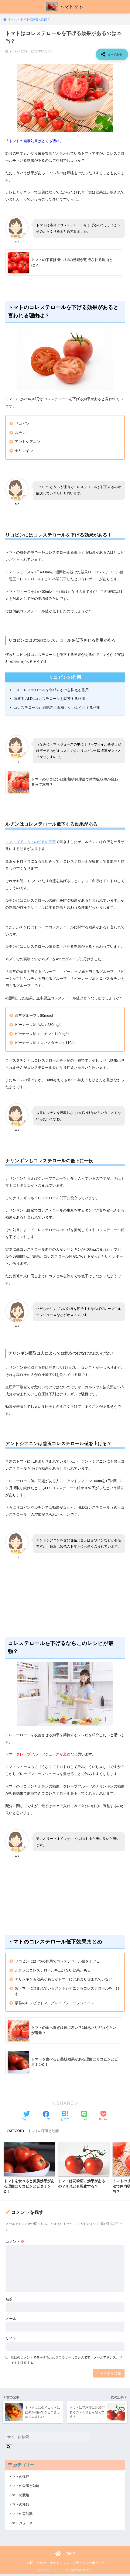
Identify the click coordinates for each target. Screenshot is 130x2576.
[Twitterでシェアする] (26, 2117)
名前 (11, 2300)
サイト (11, 2339)
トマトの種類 (19, 2506)
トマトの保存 (19, 2477)
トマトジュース (21, 2525)
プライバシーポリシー (89, 2564)
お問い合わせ (36, 2564)
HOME (65, 2555)
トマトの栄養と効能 (43, 2131)
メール (13, 2320)
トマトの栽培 (19, 2496)
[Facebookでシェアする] (46, 2117)
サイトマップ (59, 2564)
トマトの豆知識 (21, 2515)
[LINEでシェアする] (84, 2117)
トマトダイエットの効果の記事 (30, 842)
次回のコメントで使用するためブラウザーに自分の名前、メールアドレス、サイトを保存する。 (66, 2361)
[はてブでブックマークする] (65, 2117)
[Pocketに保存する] (103, 2117)
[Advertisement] (65, 1594)
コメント (15, 2242)
